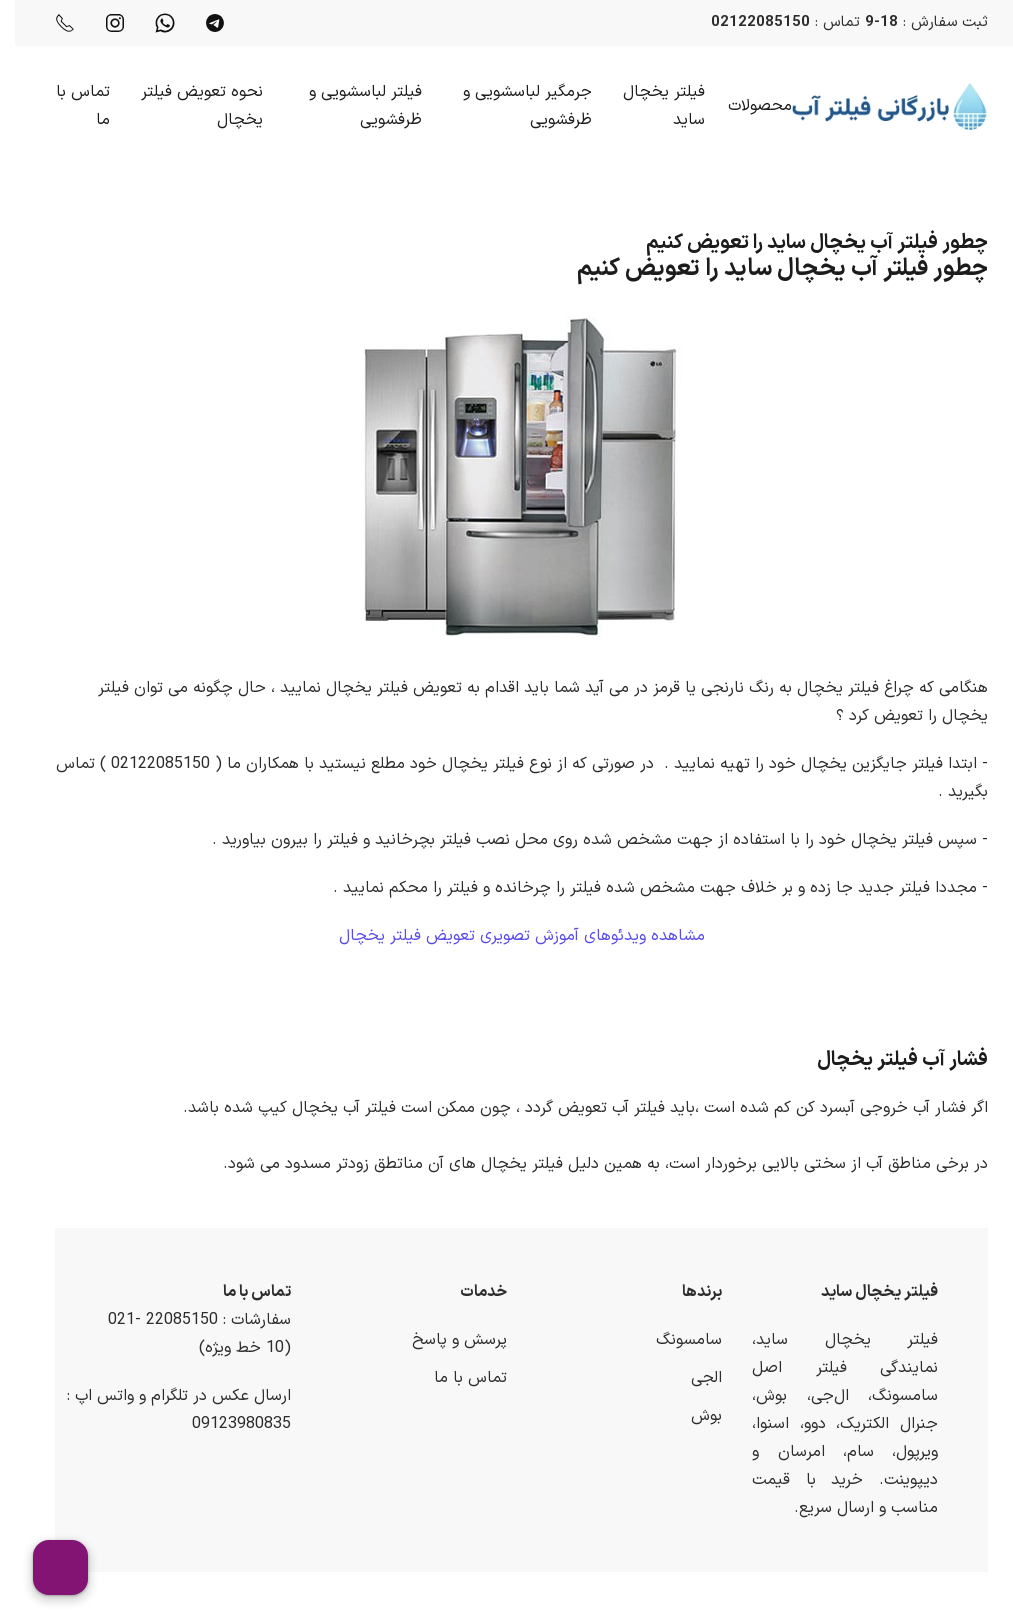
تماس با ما (68, 106)
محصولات (745, 106)
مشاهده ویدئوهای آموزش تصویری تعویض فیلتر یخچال (507, 936)
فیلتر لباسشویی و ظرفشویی (350, 106)
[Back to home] (875, 106)
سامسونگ (674, 1340)
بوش (691, 1416)
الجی (691, 1378)
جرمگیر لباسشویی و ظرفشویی (512, 106)
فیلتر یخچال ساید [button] (649, 106)
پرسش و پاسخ (444, 1340)
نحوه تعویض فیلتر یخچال (187, 106)
